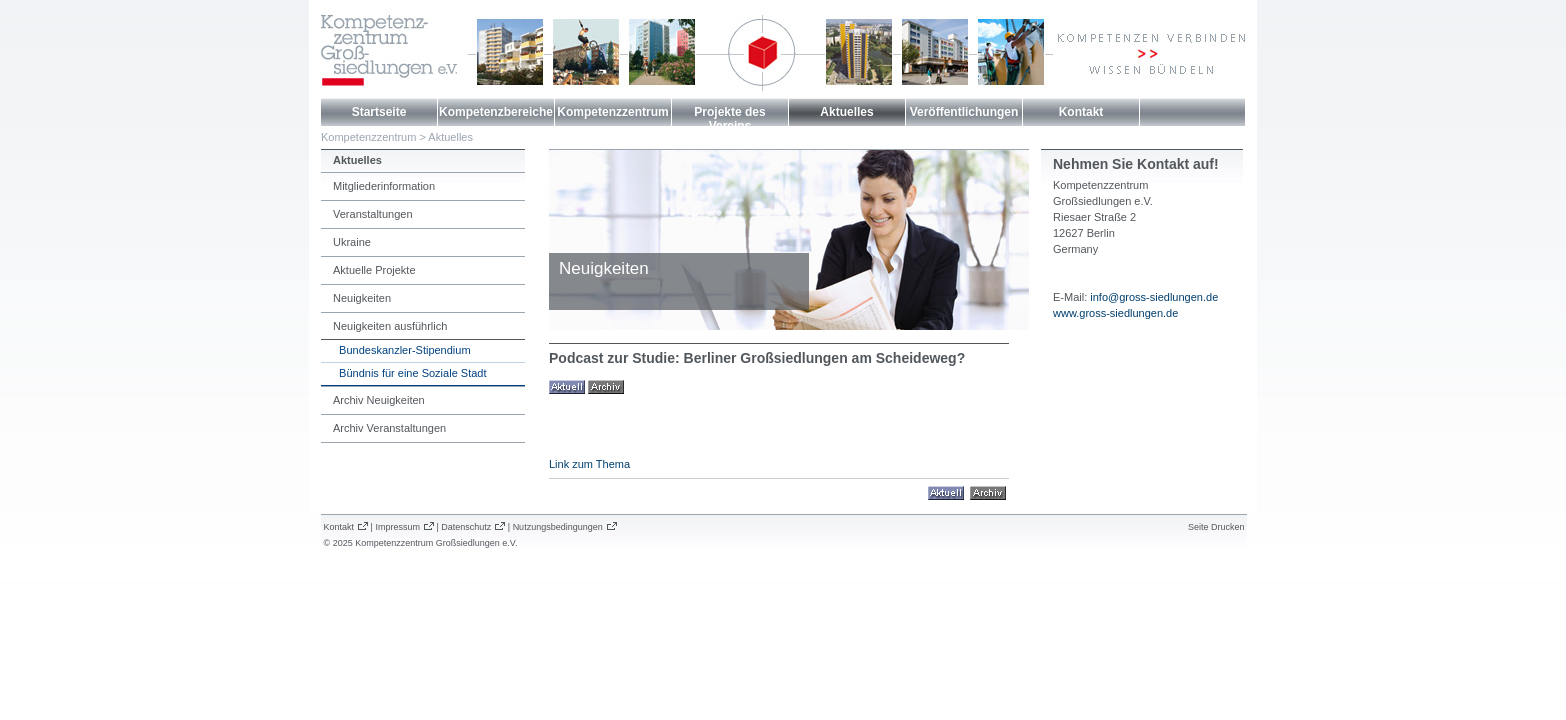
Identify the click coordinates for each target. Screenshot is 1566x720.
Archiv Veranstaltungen (389, 428)
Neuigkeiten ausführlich (390, 326)
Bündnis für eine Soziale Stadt (409, 373)
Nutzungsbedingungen (558, 527)
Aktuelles (846, 112)
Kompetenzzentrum (612, 112)
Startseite (379, 112)
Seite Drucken (1216, 527)
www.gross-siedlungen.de (1115, 313)
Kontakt (1081, 112)
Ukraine (352, 242)
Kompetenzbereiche (496, 112)
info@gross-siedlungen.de (1154, 297)
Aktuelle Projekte (374, 270)
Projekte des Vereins (729, 119)
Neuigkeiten (362, 298)
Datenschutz (466, 527)
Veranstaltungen (373, 214)
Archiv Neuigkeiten (379, 400)
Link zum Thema (589, 464)
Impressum (397, 527)
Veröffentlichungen (964, 112)
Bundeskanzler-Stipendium (402, 350)
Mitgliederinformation (384, 186)
